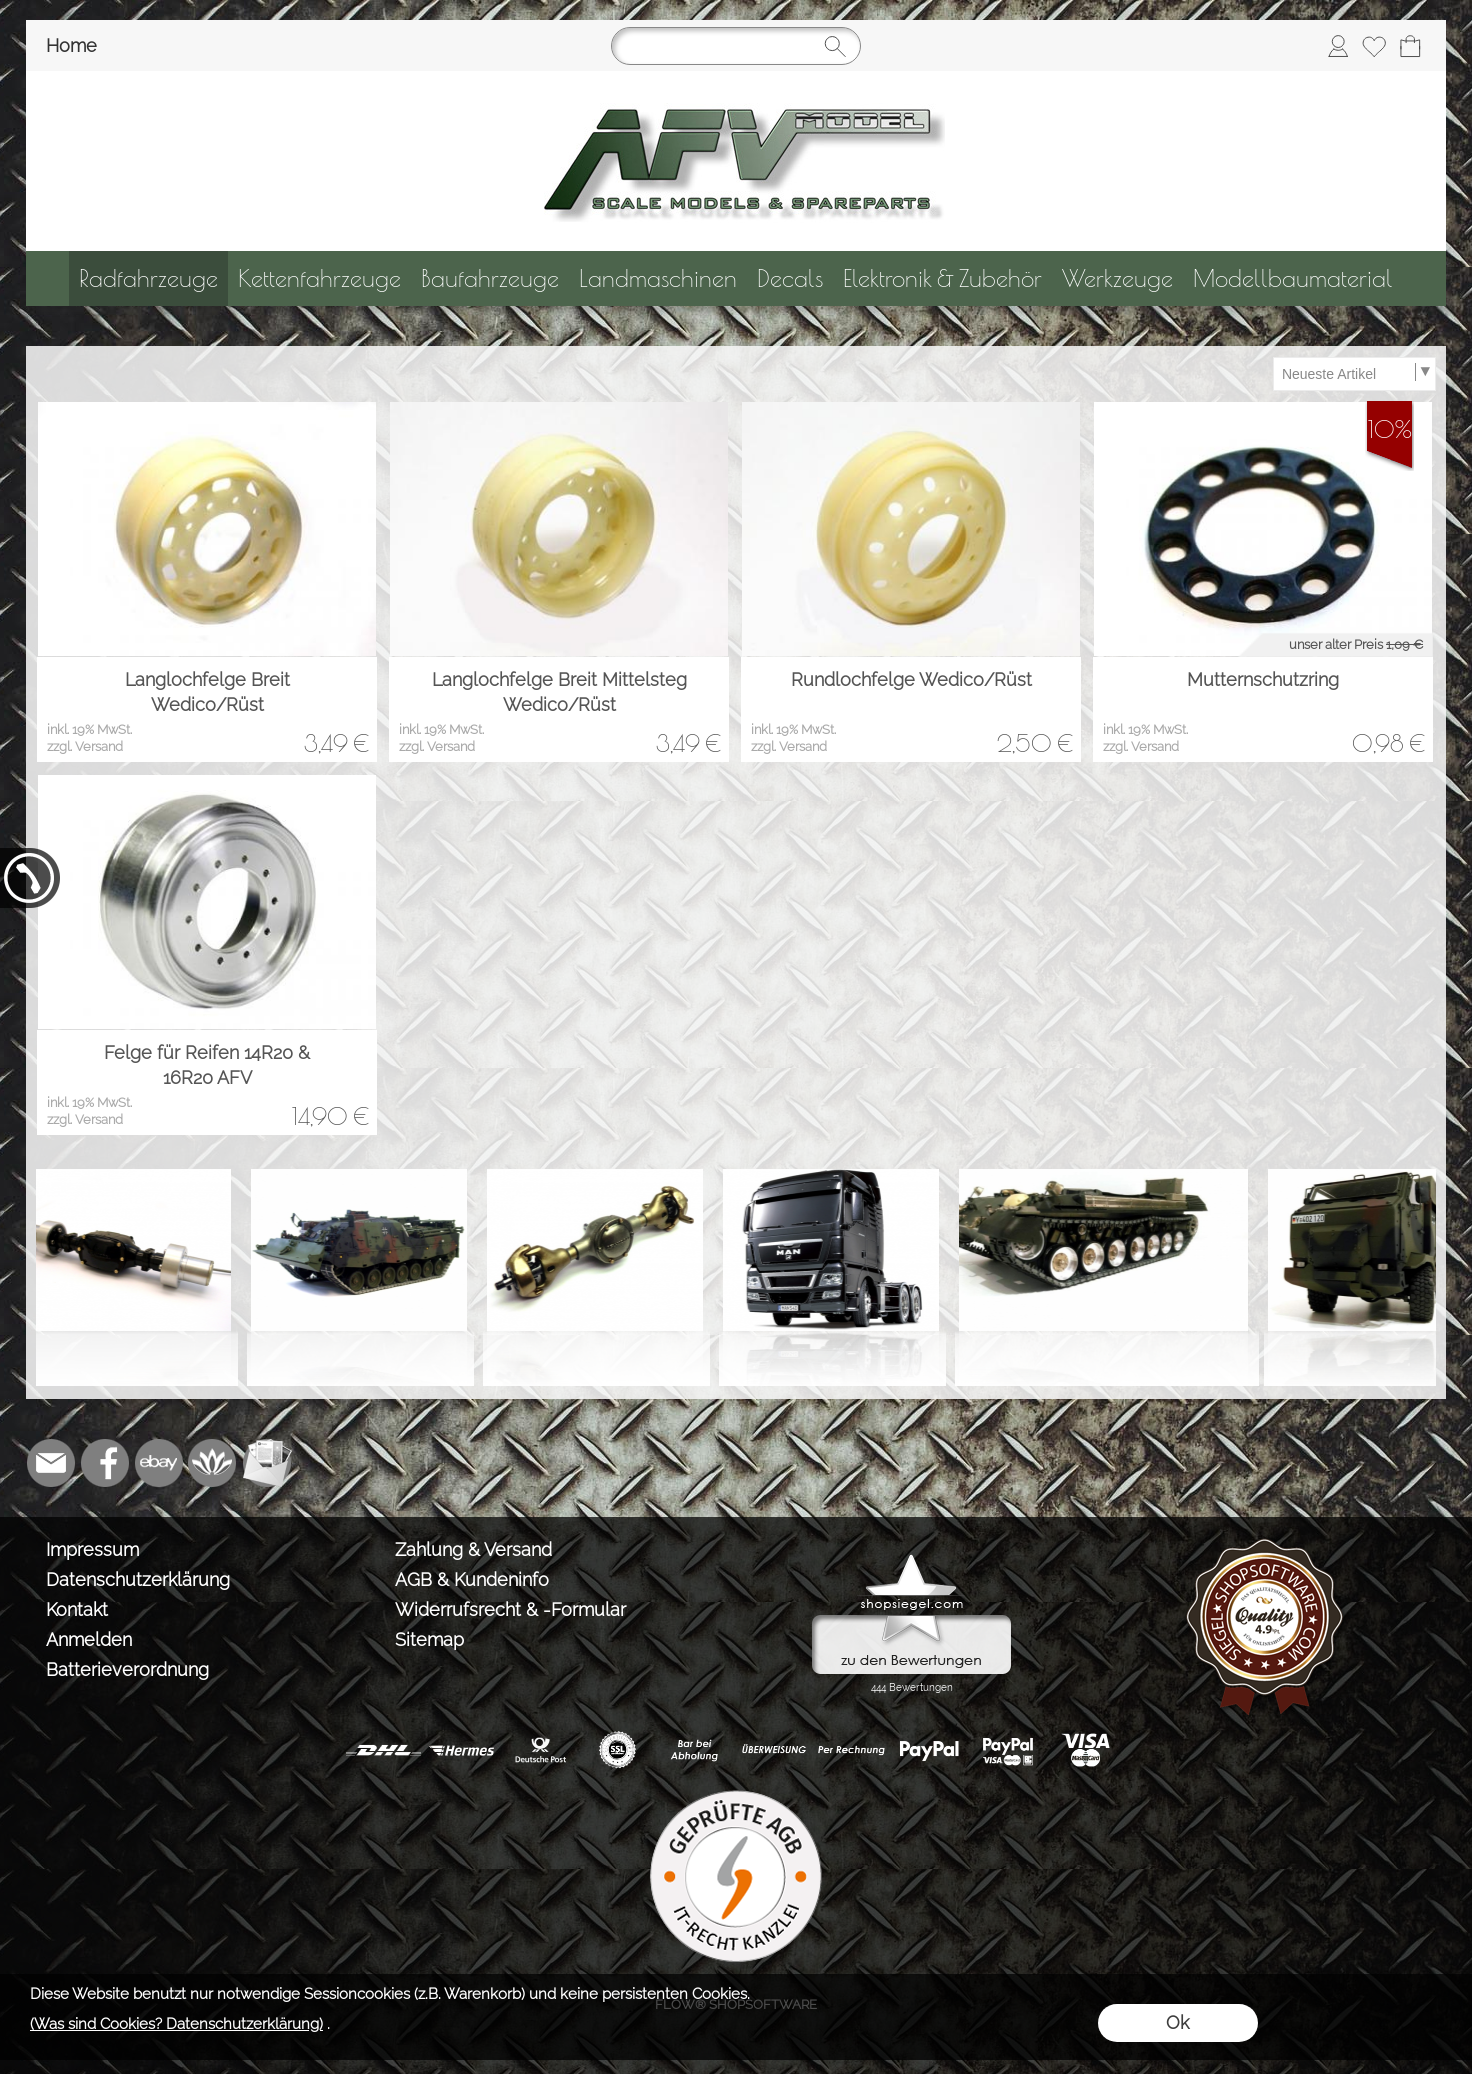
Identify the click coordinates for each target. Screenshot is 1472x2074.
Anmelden (89, 1639)
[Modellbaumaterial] (1293, 278)
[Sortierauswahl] (1354, 374)
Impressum (92, 1549)
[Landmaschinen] (658, 278)
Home (71, 45)
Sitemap (429, 1639)
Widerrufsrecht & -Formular (510, 1609)
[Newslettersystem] (267, 1463)
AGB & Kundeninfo (472, 1579)
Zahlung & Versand (473, 1549)
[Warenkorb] (1410, 46)
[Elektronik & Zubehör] (942, 278)
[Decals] (790, 278)
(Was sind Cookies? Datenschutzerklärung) (176, 2024)
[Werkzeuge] (1117, 278)
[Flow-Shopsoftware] (213, 1463)
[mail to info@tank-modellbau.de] (51, 1463)
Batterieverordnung (127, 1669)
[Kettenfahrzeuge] (319, 278)
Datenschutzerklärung (138, 1579)
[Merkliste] (1374, 46)
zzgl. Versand (85, 746)
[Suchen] (736, 46)
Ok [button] (1177, 2022)
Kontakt (77, 1609)
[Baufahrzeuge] (490, 278)
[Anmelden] (1338, 46)
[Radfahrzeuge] (148, 278)
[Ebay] (159, 1463)
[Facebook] (105, 1463)
